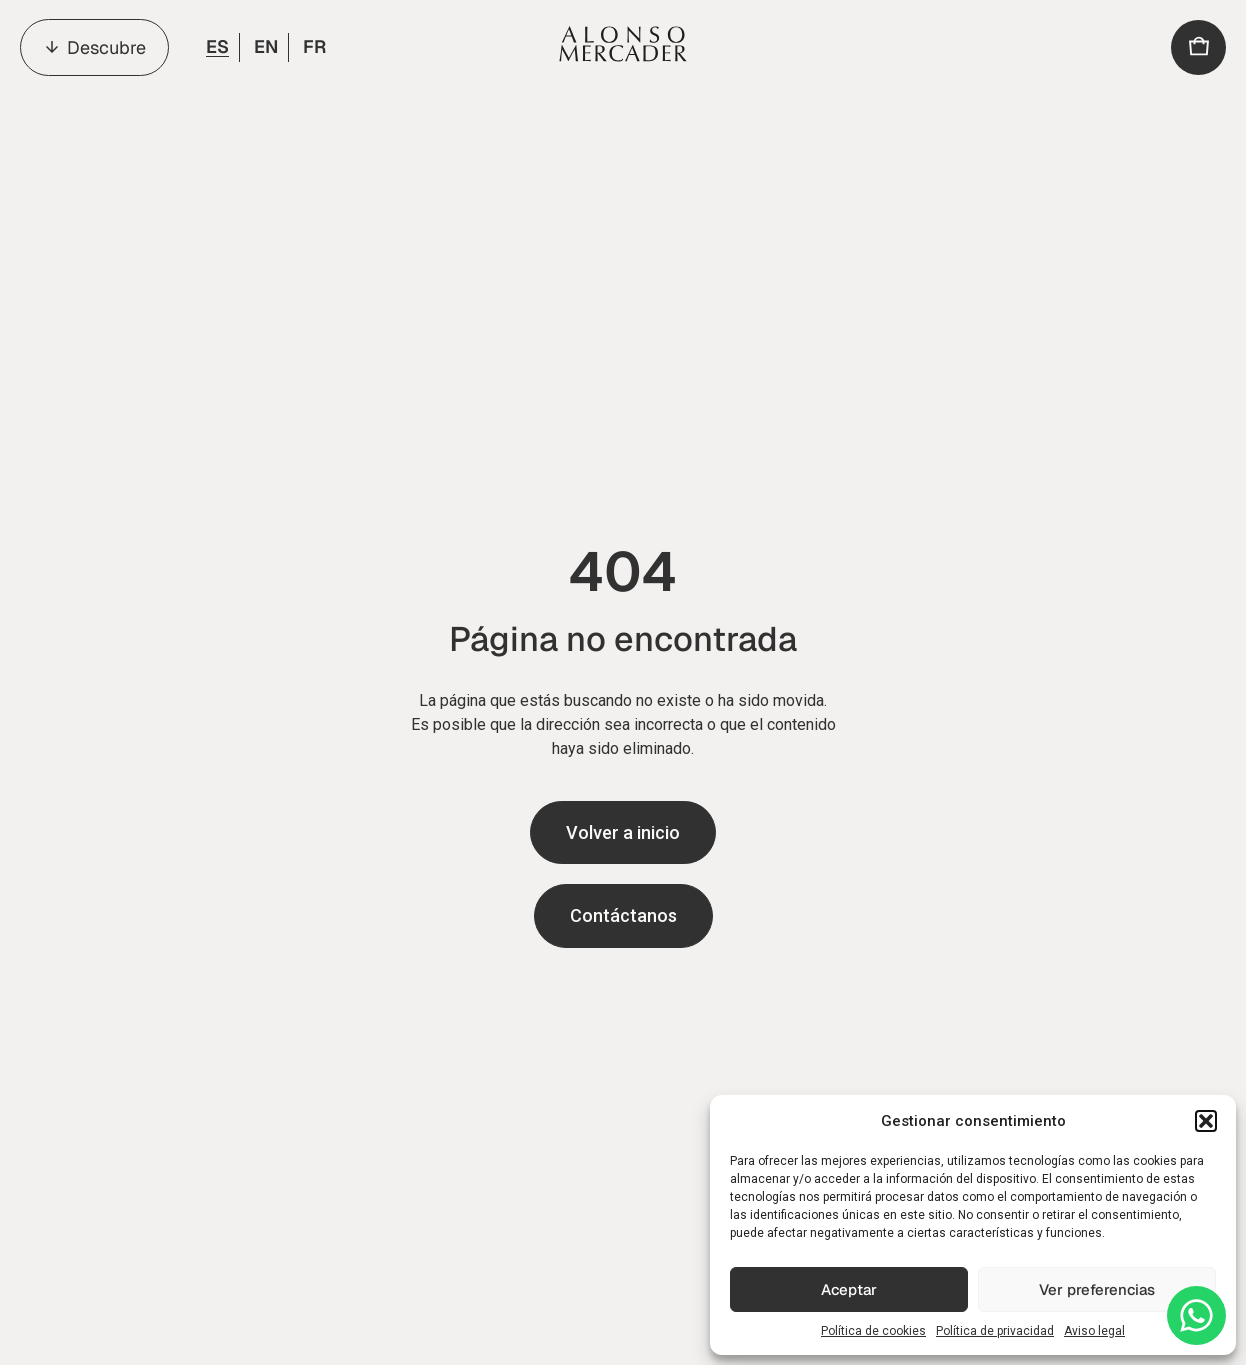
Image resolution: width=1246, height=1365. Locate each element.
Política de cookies (873, 1331)
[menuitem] (216, 47)
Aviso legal (1094, 1331)
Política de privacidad (995, 1331)
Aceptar (849, 1289)
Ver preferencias (1097, 1289)
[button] (1206, 1121)
